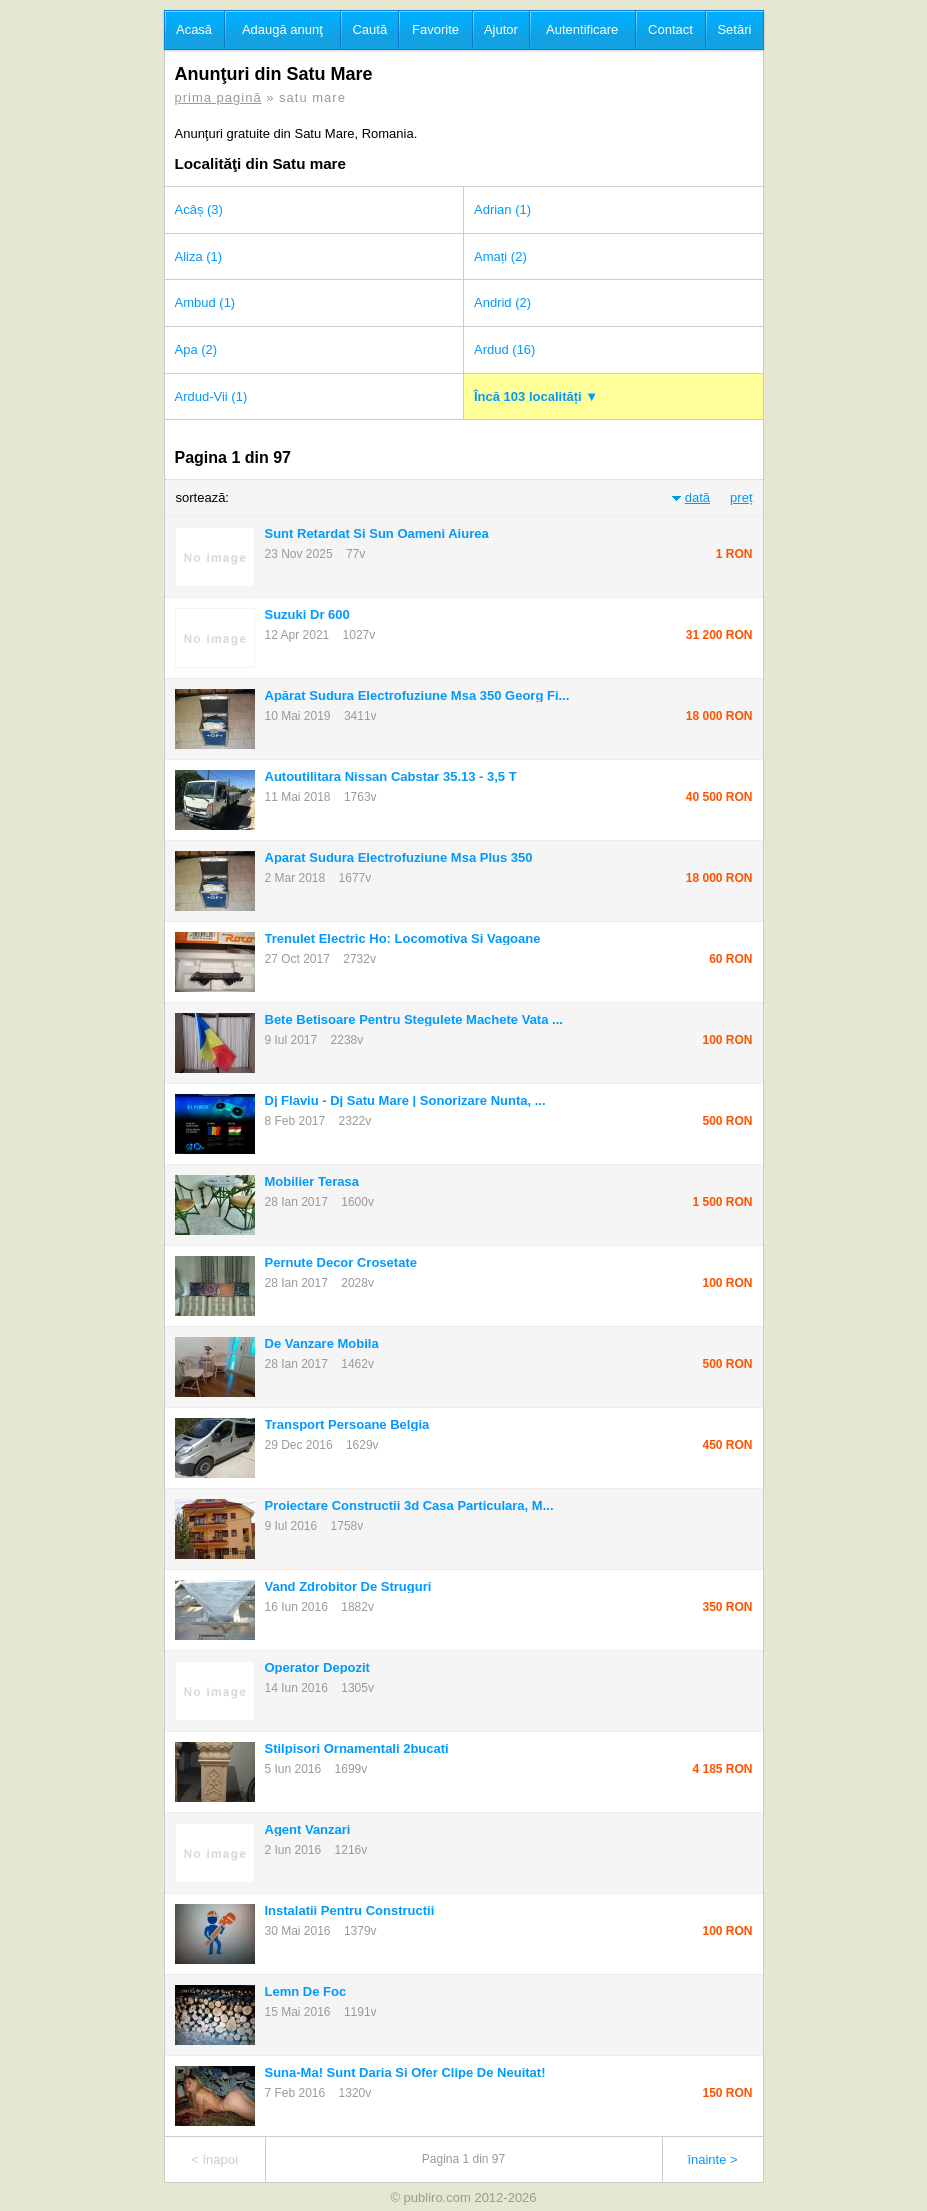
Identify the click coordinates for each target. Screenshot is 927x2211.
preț (741, 497)
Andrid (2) (502, 302)
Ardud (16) (504, 349)
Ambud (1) (205, 302)
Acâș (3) (199, 209)
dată (697, 497)
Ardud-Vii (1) (211, 396)
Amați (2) (500, 256)
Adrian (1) (502, 209)
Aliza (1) (199, 256)
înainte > (712, 2159)
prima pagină (218, 97)
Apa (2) (196, 349)
